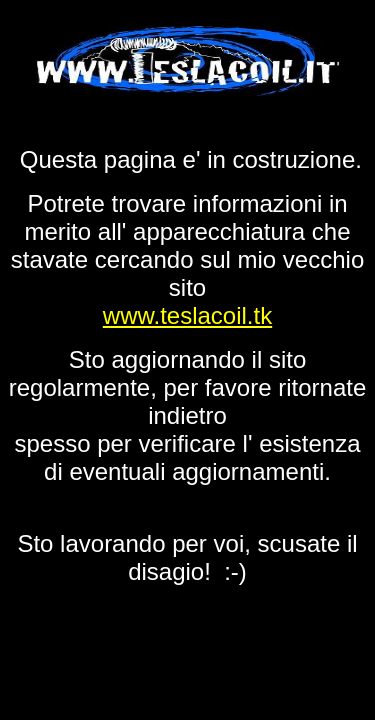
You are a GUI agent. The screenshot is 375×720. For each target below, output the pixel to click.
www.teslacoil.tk (187, 315)
